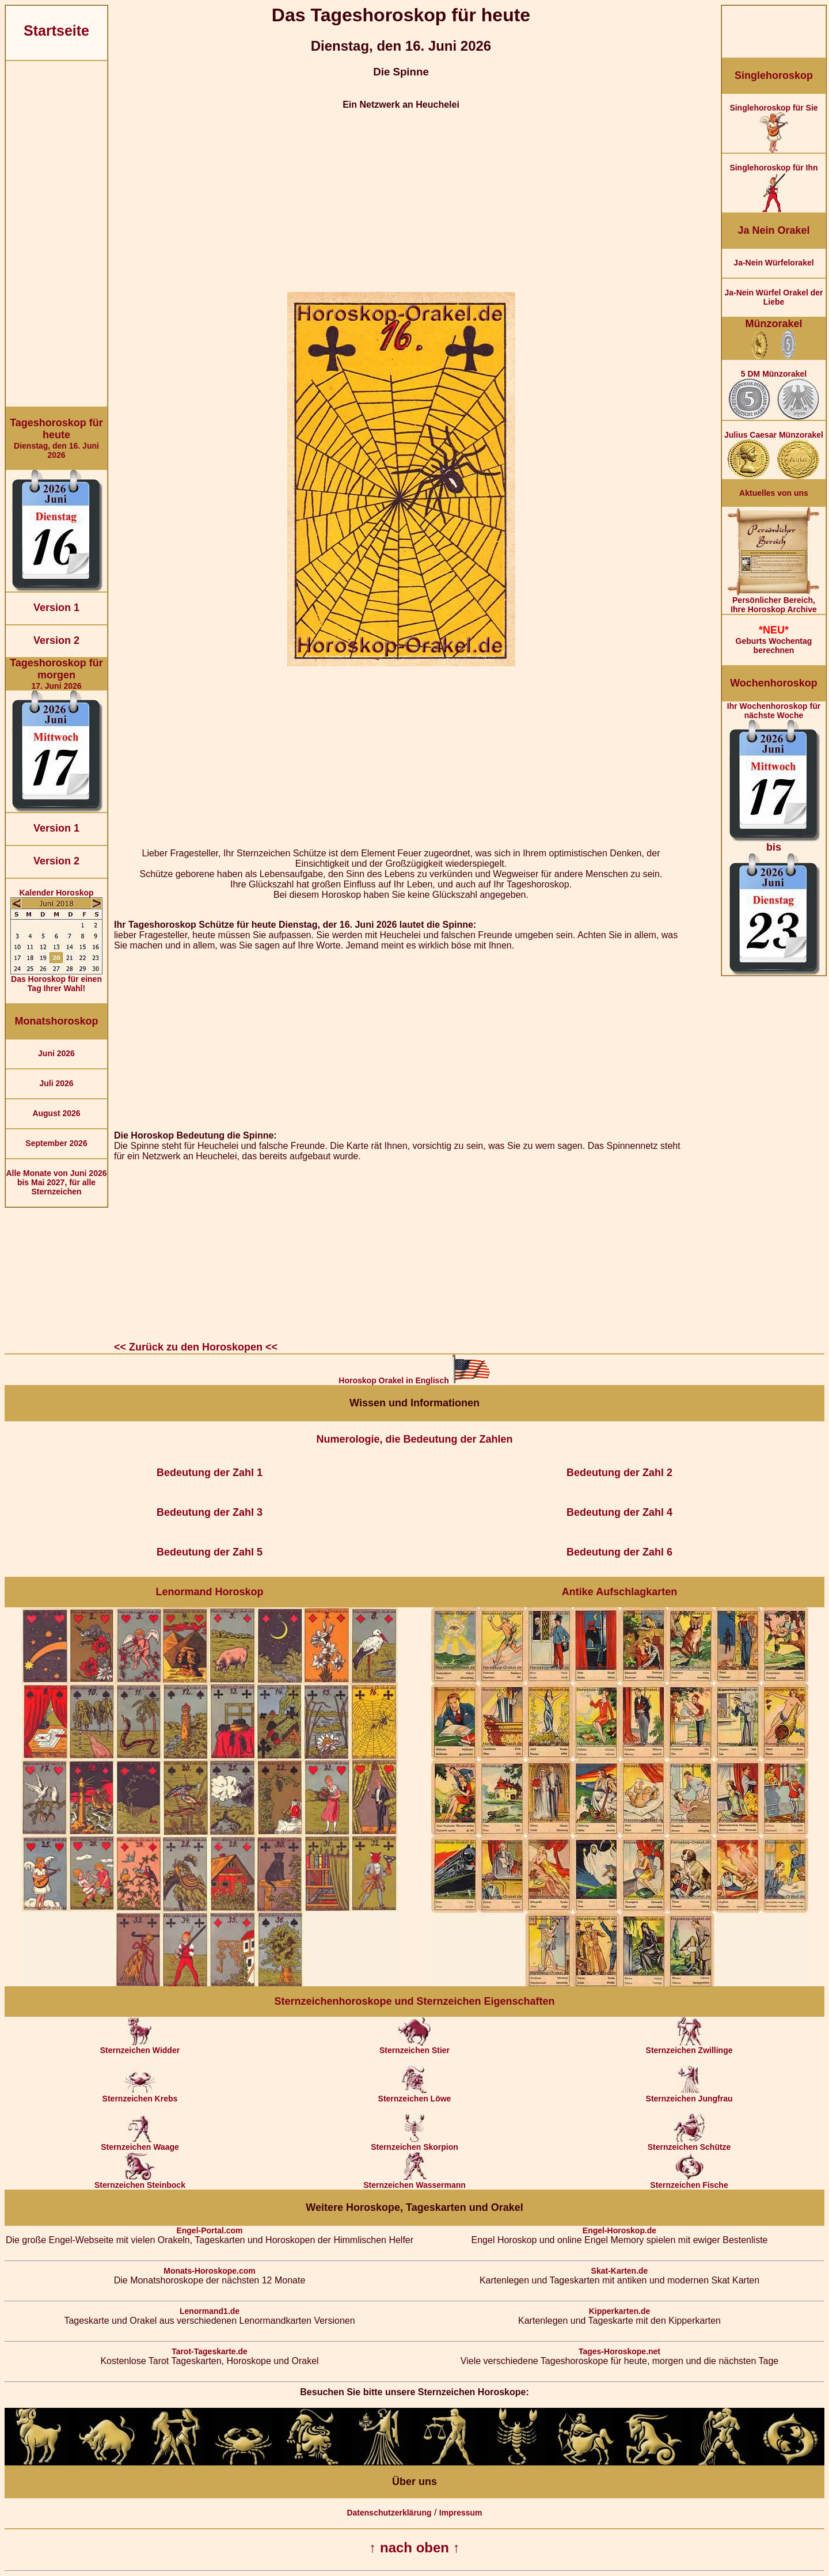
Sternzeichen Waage (140, 2143)
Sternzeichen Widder (140, 2046)
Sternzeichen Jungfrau (689, 2094)
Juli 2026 (56, 1083)
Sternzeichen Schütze (689, 2143)
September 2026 (56, 1143)
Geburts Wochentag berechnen (774, 639)
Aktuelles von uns (773, 493)
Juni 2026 (56, 1053)
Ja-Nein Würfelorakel (773, 262)
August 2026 (56, 1113)
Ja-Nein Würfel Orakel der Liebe (773, 297)
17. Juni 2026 (56, 674)
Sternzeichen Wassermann (414, 2181)
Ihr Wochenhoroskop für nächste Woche (774, 838)
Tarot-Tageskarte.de (210, 2351)
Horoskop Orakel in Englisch (414, 1380)
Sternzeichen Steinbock (139, 2181)
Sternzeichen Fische (689, 2181)
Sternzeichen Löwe (414, 2094)
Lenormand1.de (209, 2311)
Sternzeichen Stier (414, 2046)
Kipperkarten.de (620, 2311)
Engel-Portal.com (209, 2230)
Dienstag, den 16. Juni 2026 (56, 438)
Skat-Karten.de (619, 2270)
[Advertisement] (56, 234)
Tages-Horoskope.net (619, 2351)
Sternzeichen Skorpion (414, 2143)
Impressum (460, 2512)
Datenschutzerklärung (389, 2512)
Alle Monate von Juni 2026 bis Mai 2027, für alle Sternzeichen (56, 1182)
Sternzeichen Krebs (140, 2094)
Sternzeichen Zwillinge (689, 2046)
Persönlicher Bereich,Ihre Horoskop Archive (774, 601)
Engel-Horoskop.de (619, 2230)
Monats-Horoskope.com (209, 2270)
